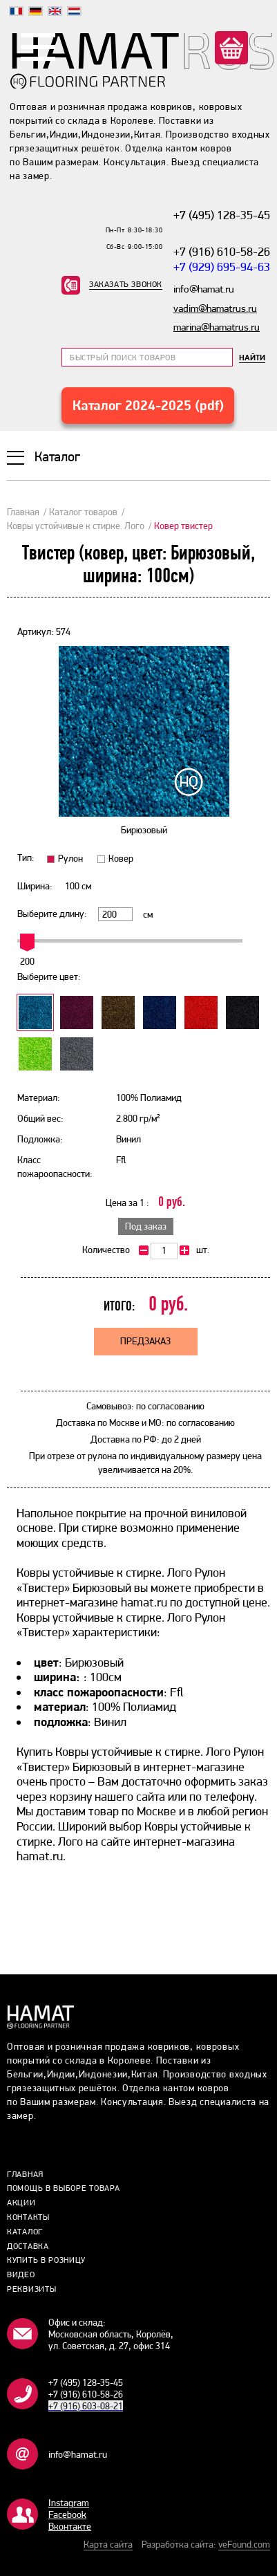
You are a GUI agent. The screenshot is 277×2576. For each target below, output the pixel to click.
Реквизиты (31, 2289)
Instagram (68, 2502)
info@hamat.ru (77, 2454)
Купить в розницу (46, 2260)
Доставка (28, 2246)
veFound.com (244, 2544)
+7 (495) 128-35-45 (221, 214)
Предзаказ (145, 1340)
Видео (21, 2274)
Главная (23, 511)
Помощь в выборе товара (63, 2188)
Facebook (67, 2514)
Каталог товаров (83, 511)
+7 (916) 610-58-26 (221, 251)
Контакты (28, 2217)
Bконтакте (69, 2526)
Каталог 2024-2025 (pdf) (148, 405)
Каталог (25, 2231)
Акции (21, 2202)
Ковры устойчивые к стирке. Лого (75, 525)
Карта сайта (108, 2544)
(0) (257, 46)
